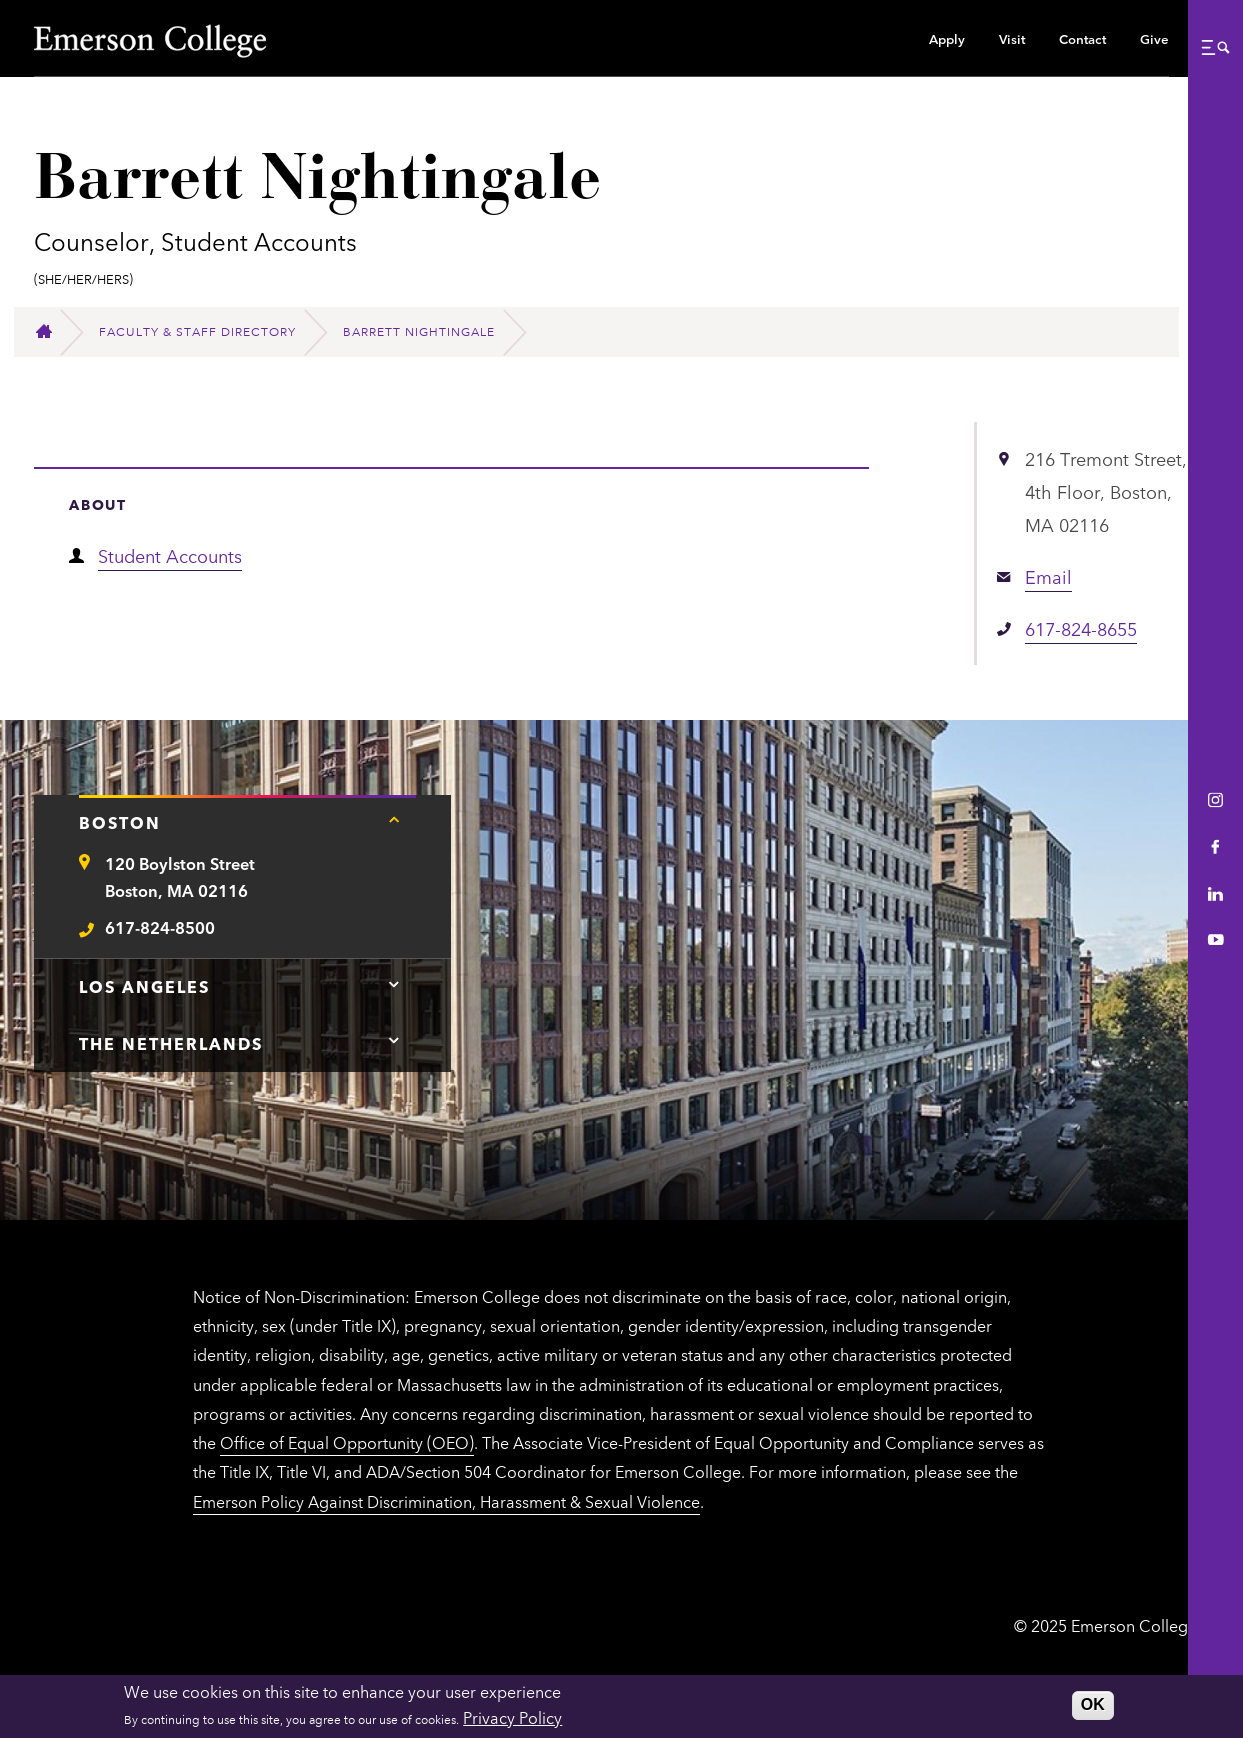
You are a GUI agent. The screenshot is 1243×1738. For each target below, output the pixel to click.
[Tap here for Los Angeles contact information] (394, 984)
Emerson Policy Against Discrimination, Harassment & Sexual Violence (446, 1501)
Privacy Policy (512, 1717)
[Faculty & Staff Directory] (206, 332)
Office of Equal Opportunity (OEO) (347, 1442)
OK (1093, 1704)
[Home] (52, 331)
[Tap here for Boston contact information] (394, 820)
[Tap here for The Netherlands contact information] (394, 1041)
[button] (1215, 47)
